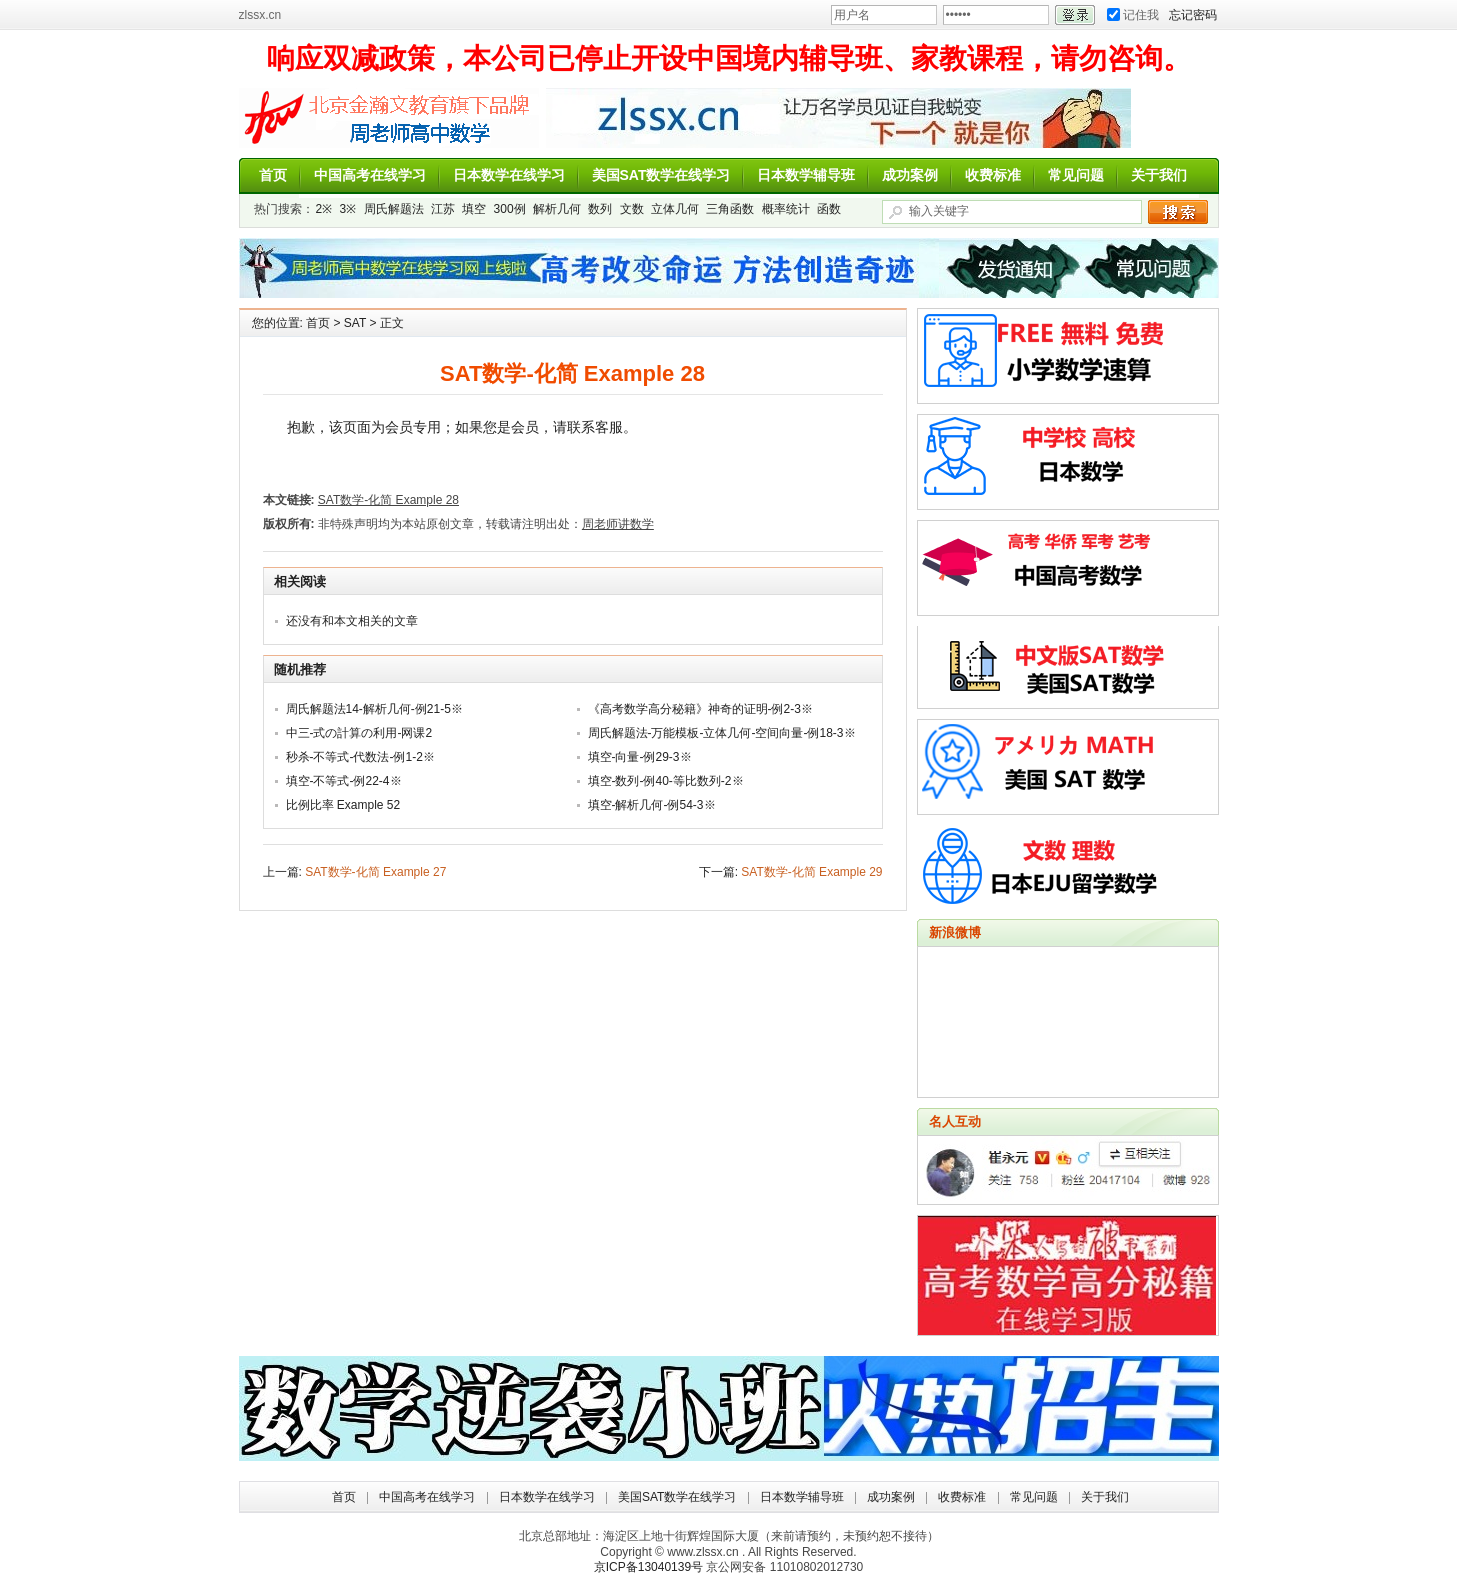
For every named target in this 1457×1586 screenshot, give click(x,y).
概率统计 (786, 209)
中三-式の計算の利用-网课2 (359, 733)
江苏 (443, 209)
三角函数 (730, 209)
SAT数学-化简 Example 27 (375, 872)
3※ (348, 209)
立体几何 (675, 209)
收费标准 (993, 175)
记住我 (1133, 15)
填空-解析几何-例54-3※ (652, 805)
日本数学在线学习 (509, 175)
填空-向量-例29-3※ (640, 757)
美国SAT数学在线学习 (661, 175)
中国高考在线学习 (370, 175)
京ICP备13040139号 (648, 1567)
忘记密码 (1193, 15)
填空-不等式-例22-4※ (344, 781)
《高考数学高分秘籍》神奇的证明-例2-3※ (700, 709)
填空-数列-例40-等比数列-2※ (666, 781)
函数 (829, 209)
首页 (273, 175)
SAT (355, 323)
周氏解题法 (394, 209)
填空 (474, 209)
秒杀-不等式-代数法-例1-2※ (360, 757)
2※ (324, 209)
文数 (632, 209)
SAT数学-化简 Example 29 (811, 872)
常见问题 (1076, 175)
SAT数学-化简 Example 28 (388, 500)
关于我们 (1159, 175)
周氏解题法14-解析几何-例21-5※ (374, 709)
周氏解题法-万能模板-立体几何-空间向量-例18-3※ (722, 733)
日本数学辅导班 (806, 175)
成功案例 (910, 175)
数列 (600, 209)
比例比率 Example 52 (343, 805)
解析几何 (557, 209)
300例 (510, 209)
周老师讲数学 (389, 118)
